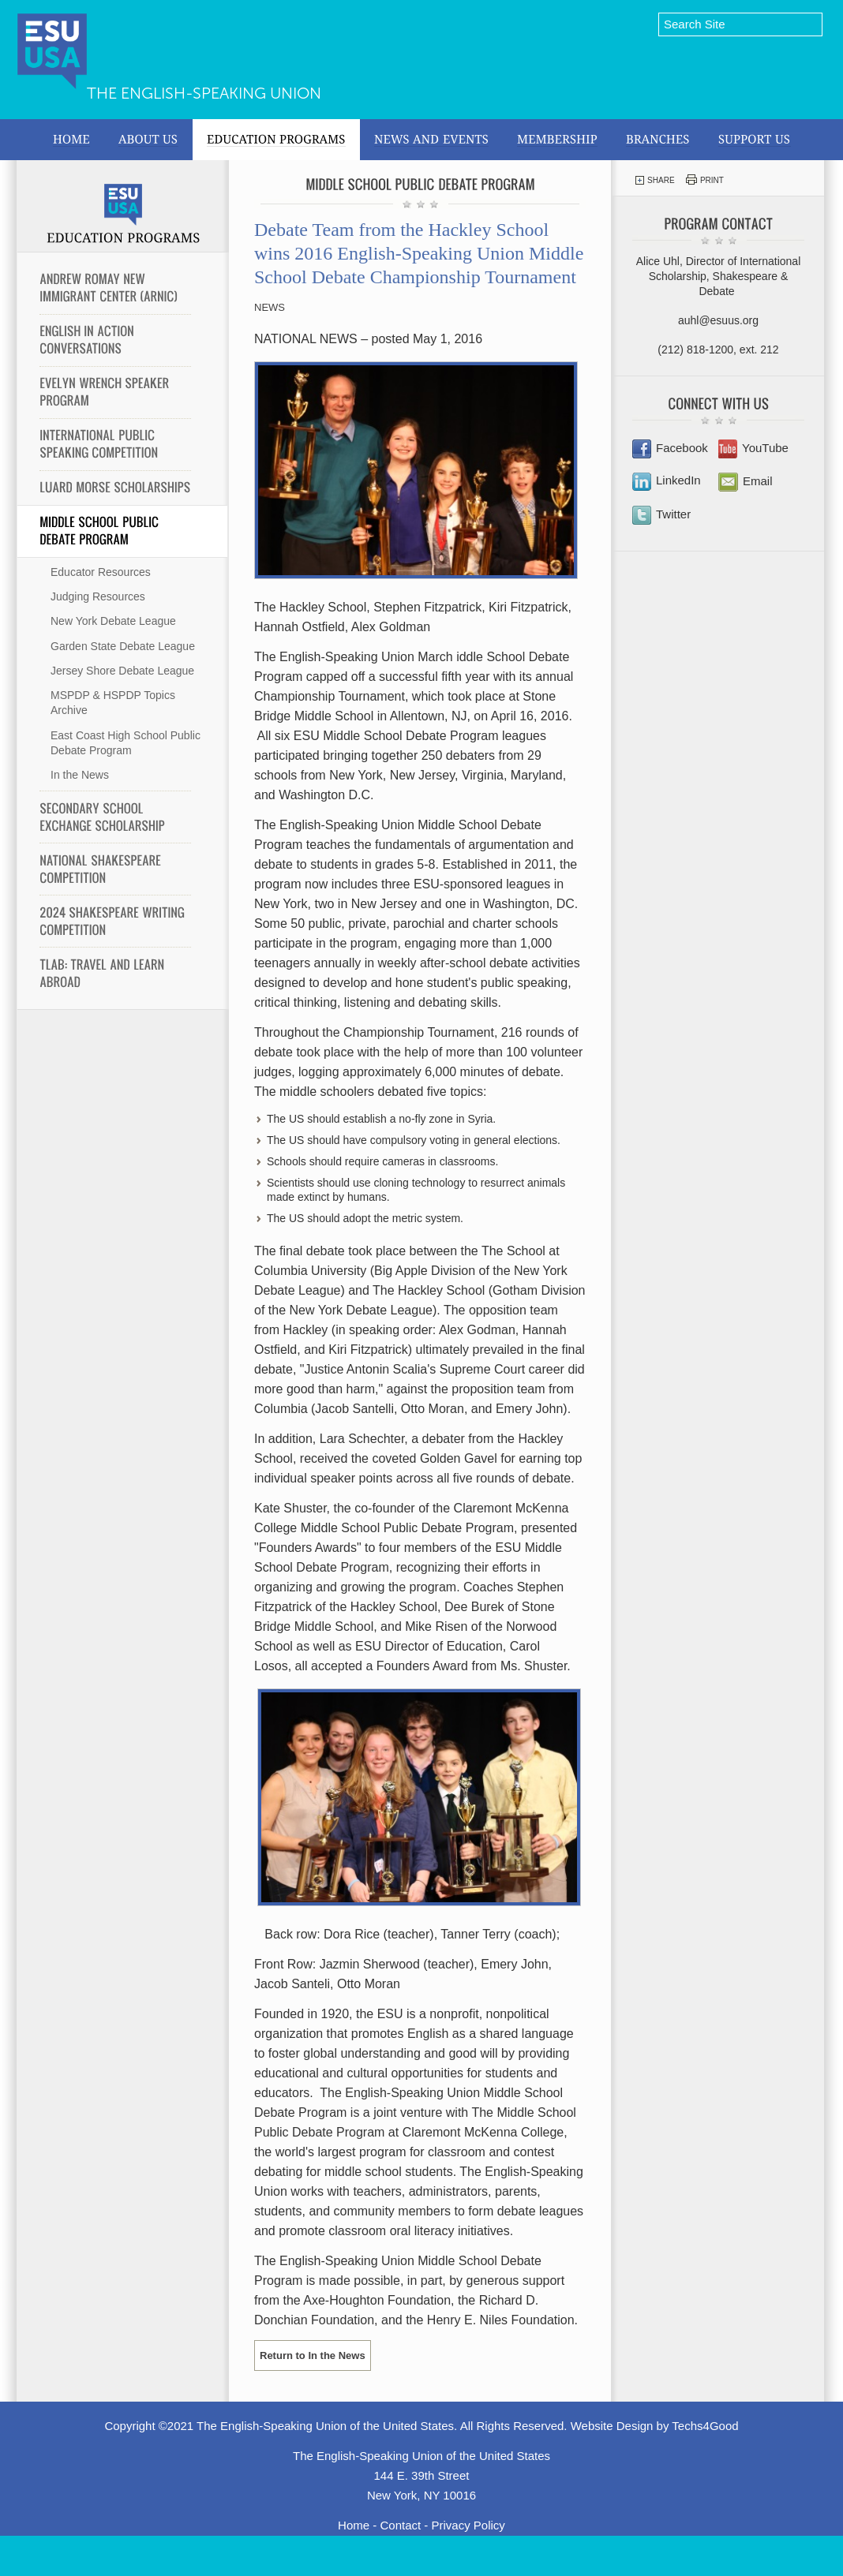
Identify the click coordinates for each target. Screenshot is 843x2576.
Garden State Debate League (123, 646)
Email (745, 481)
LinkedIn (666, 480)
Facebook (670, 447)
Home (353, 2525)
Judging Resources (98, 596)
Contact (400, 2525)
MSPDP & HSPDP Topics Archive (113, 702)
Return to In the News (312, 2355)
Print (705, 179)
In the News (80, 774)
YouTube (753, 447)
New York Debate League (113, 621)
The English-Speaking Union (204, 93)
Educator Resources (101, 572)
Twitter (661, 514)
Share (654, 180)
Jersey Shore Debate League (122, 670)
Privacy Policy (468, 2525)
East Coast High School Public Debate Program (125, 743)
